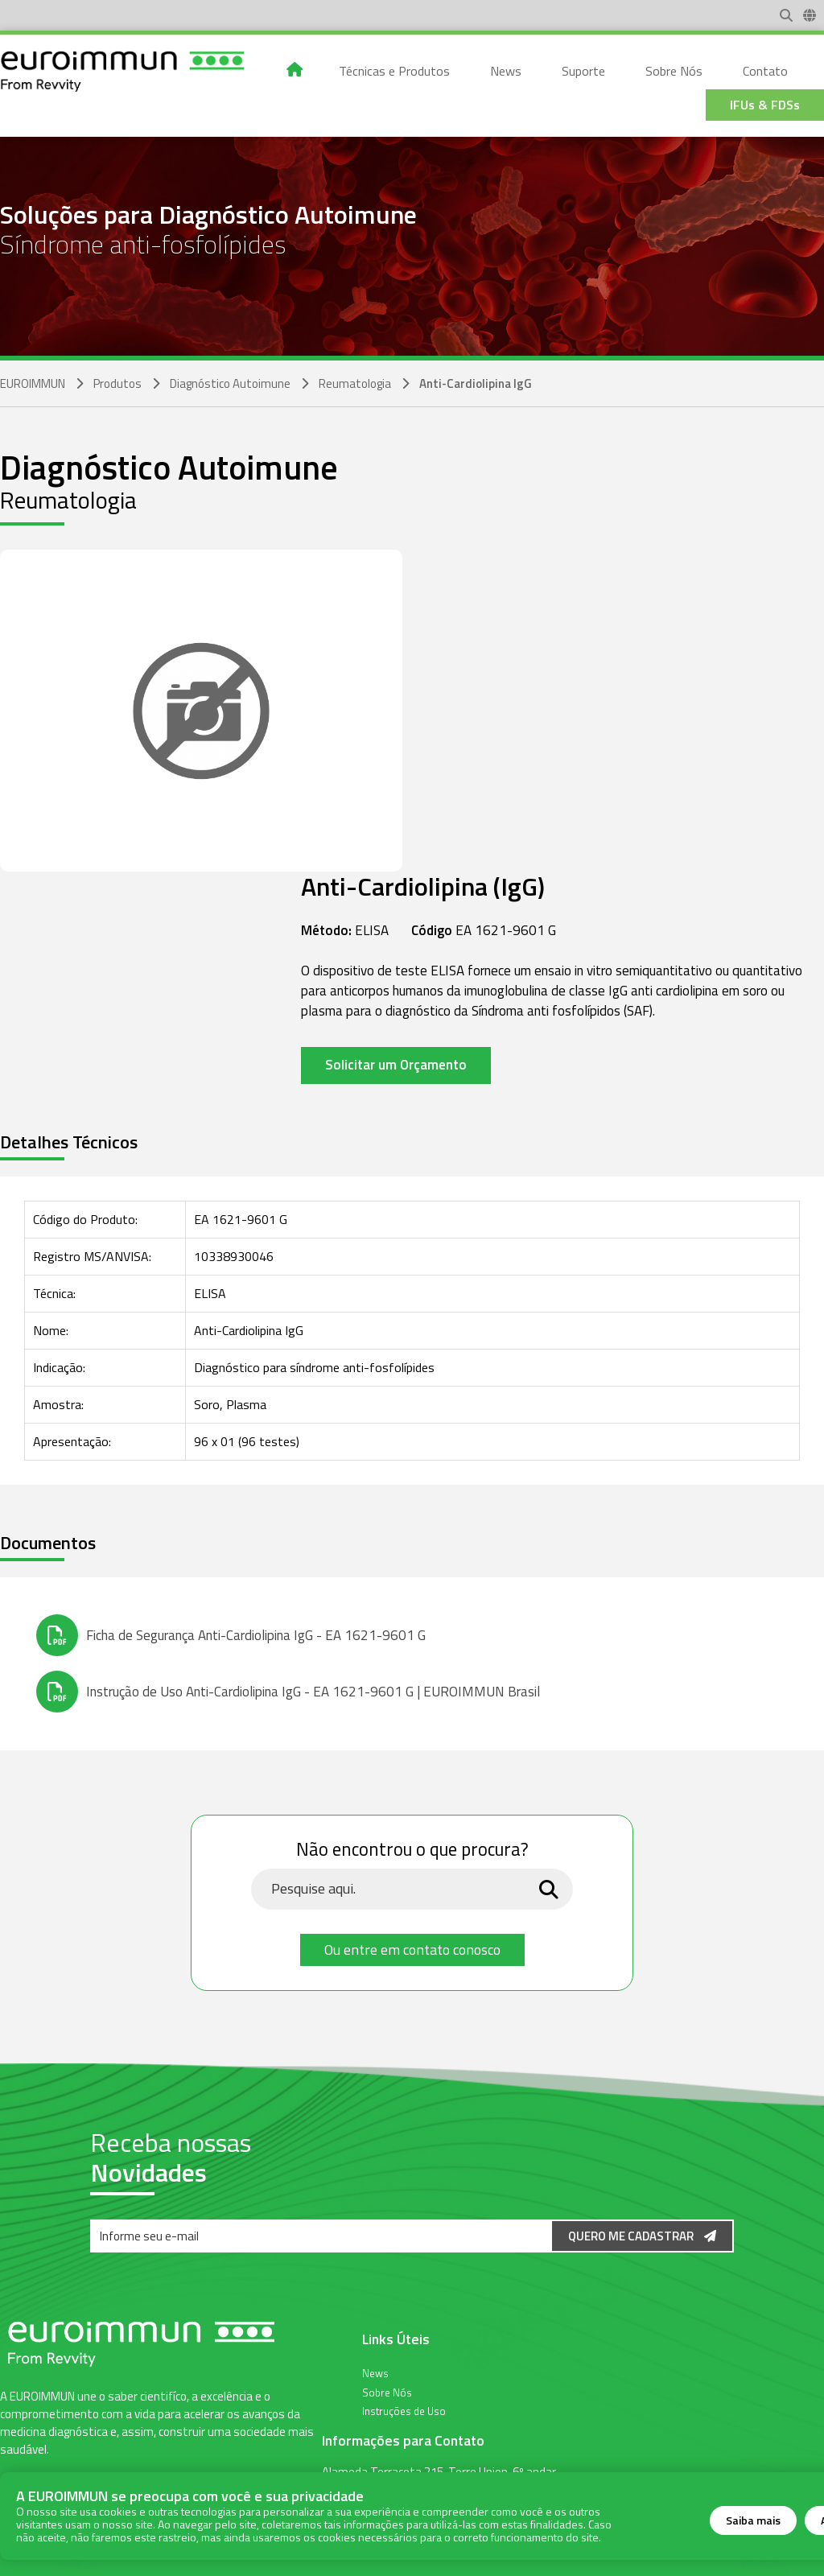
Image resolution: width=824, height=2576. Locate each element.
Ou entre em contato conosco (412, 1949)
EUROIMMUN (32, 383)
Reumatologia (355, 383)
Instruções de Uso (404, 2410)
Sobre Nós (387, 2391)
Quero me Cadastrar (642, 2236)
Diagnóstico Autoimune (230, 383)
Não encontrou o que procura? (412, 1850)
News (375, 2372)
